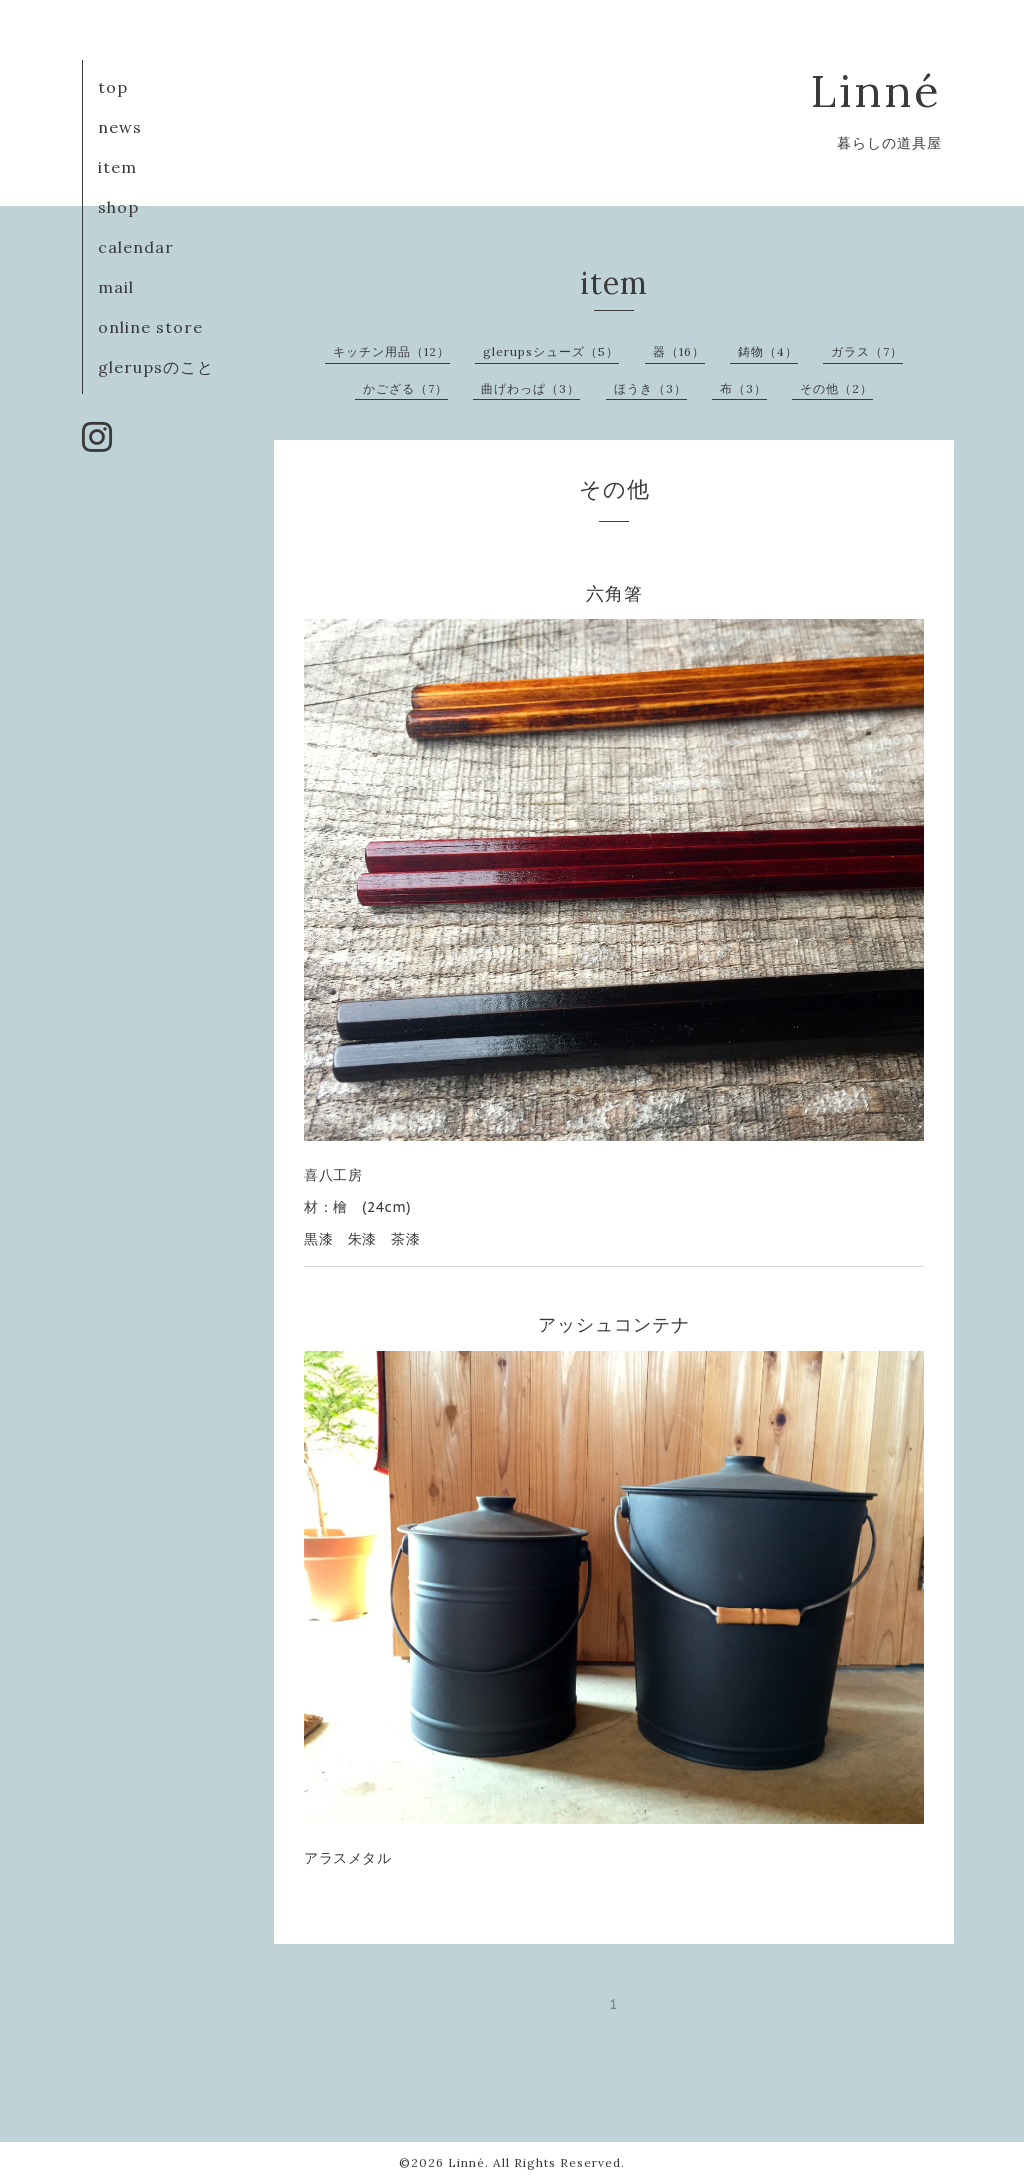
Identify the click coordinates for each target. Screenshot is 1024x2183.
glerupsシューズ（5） (551, 351)
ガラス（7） (867, 351)
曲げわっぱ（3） (530, 388)
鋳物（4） (768, 351)
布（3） (743, 388)
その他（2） (836, 388)
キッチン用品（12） (391, 351)
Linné (876, 90)
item (117, 167)
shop (118, 207)
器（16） (679, 351)
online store (150, 327)
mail (116, 287)
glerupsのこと (156, 367)
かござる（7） (405, 388)
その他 (614, 489)
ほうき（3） (650, 388)
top (113, 87)
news (120, 127)
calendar (136, 247)
